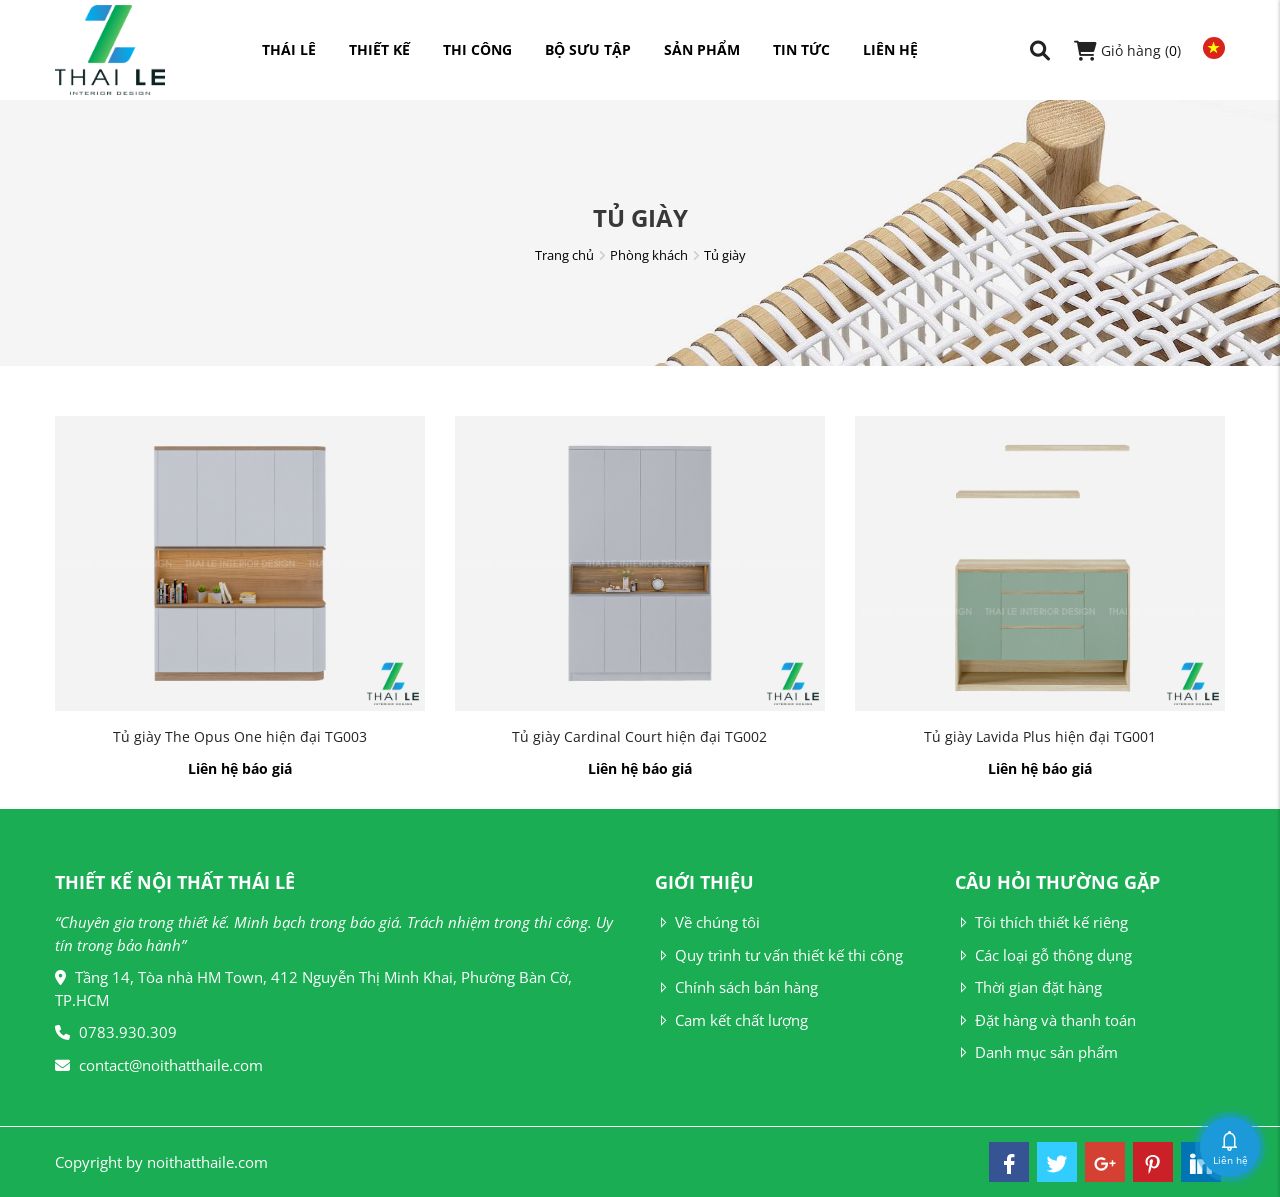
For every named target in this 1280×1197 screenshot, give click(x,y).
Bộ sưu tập (588, 49)
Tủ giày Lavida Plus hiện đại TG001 (1040, 736)
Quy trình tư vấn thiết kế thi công (779, 955)
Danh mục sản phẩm (1036, 1052)
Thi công (477, 49)
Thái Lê (289, 49)
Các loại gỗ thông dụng (1043, 955)
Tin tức (801, 49)
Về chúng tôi (707, 922)
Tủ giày (725, 255)
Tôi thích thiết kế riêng (1041, 922)
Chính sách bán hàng (736, 987)
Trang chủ (564, 255)
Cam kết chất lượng (731, 1020)
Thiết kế (379, 49)
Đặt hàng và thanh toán (1045, 1020)
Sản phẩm (702, 49)
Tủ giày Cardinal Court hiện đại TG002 (639, 736)
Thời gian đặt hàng (1028, 987)
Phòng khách (649, 255)
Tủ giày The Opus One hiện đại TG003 (240, 736)
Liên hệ (890, 49)
